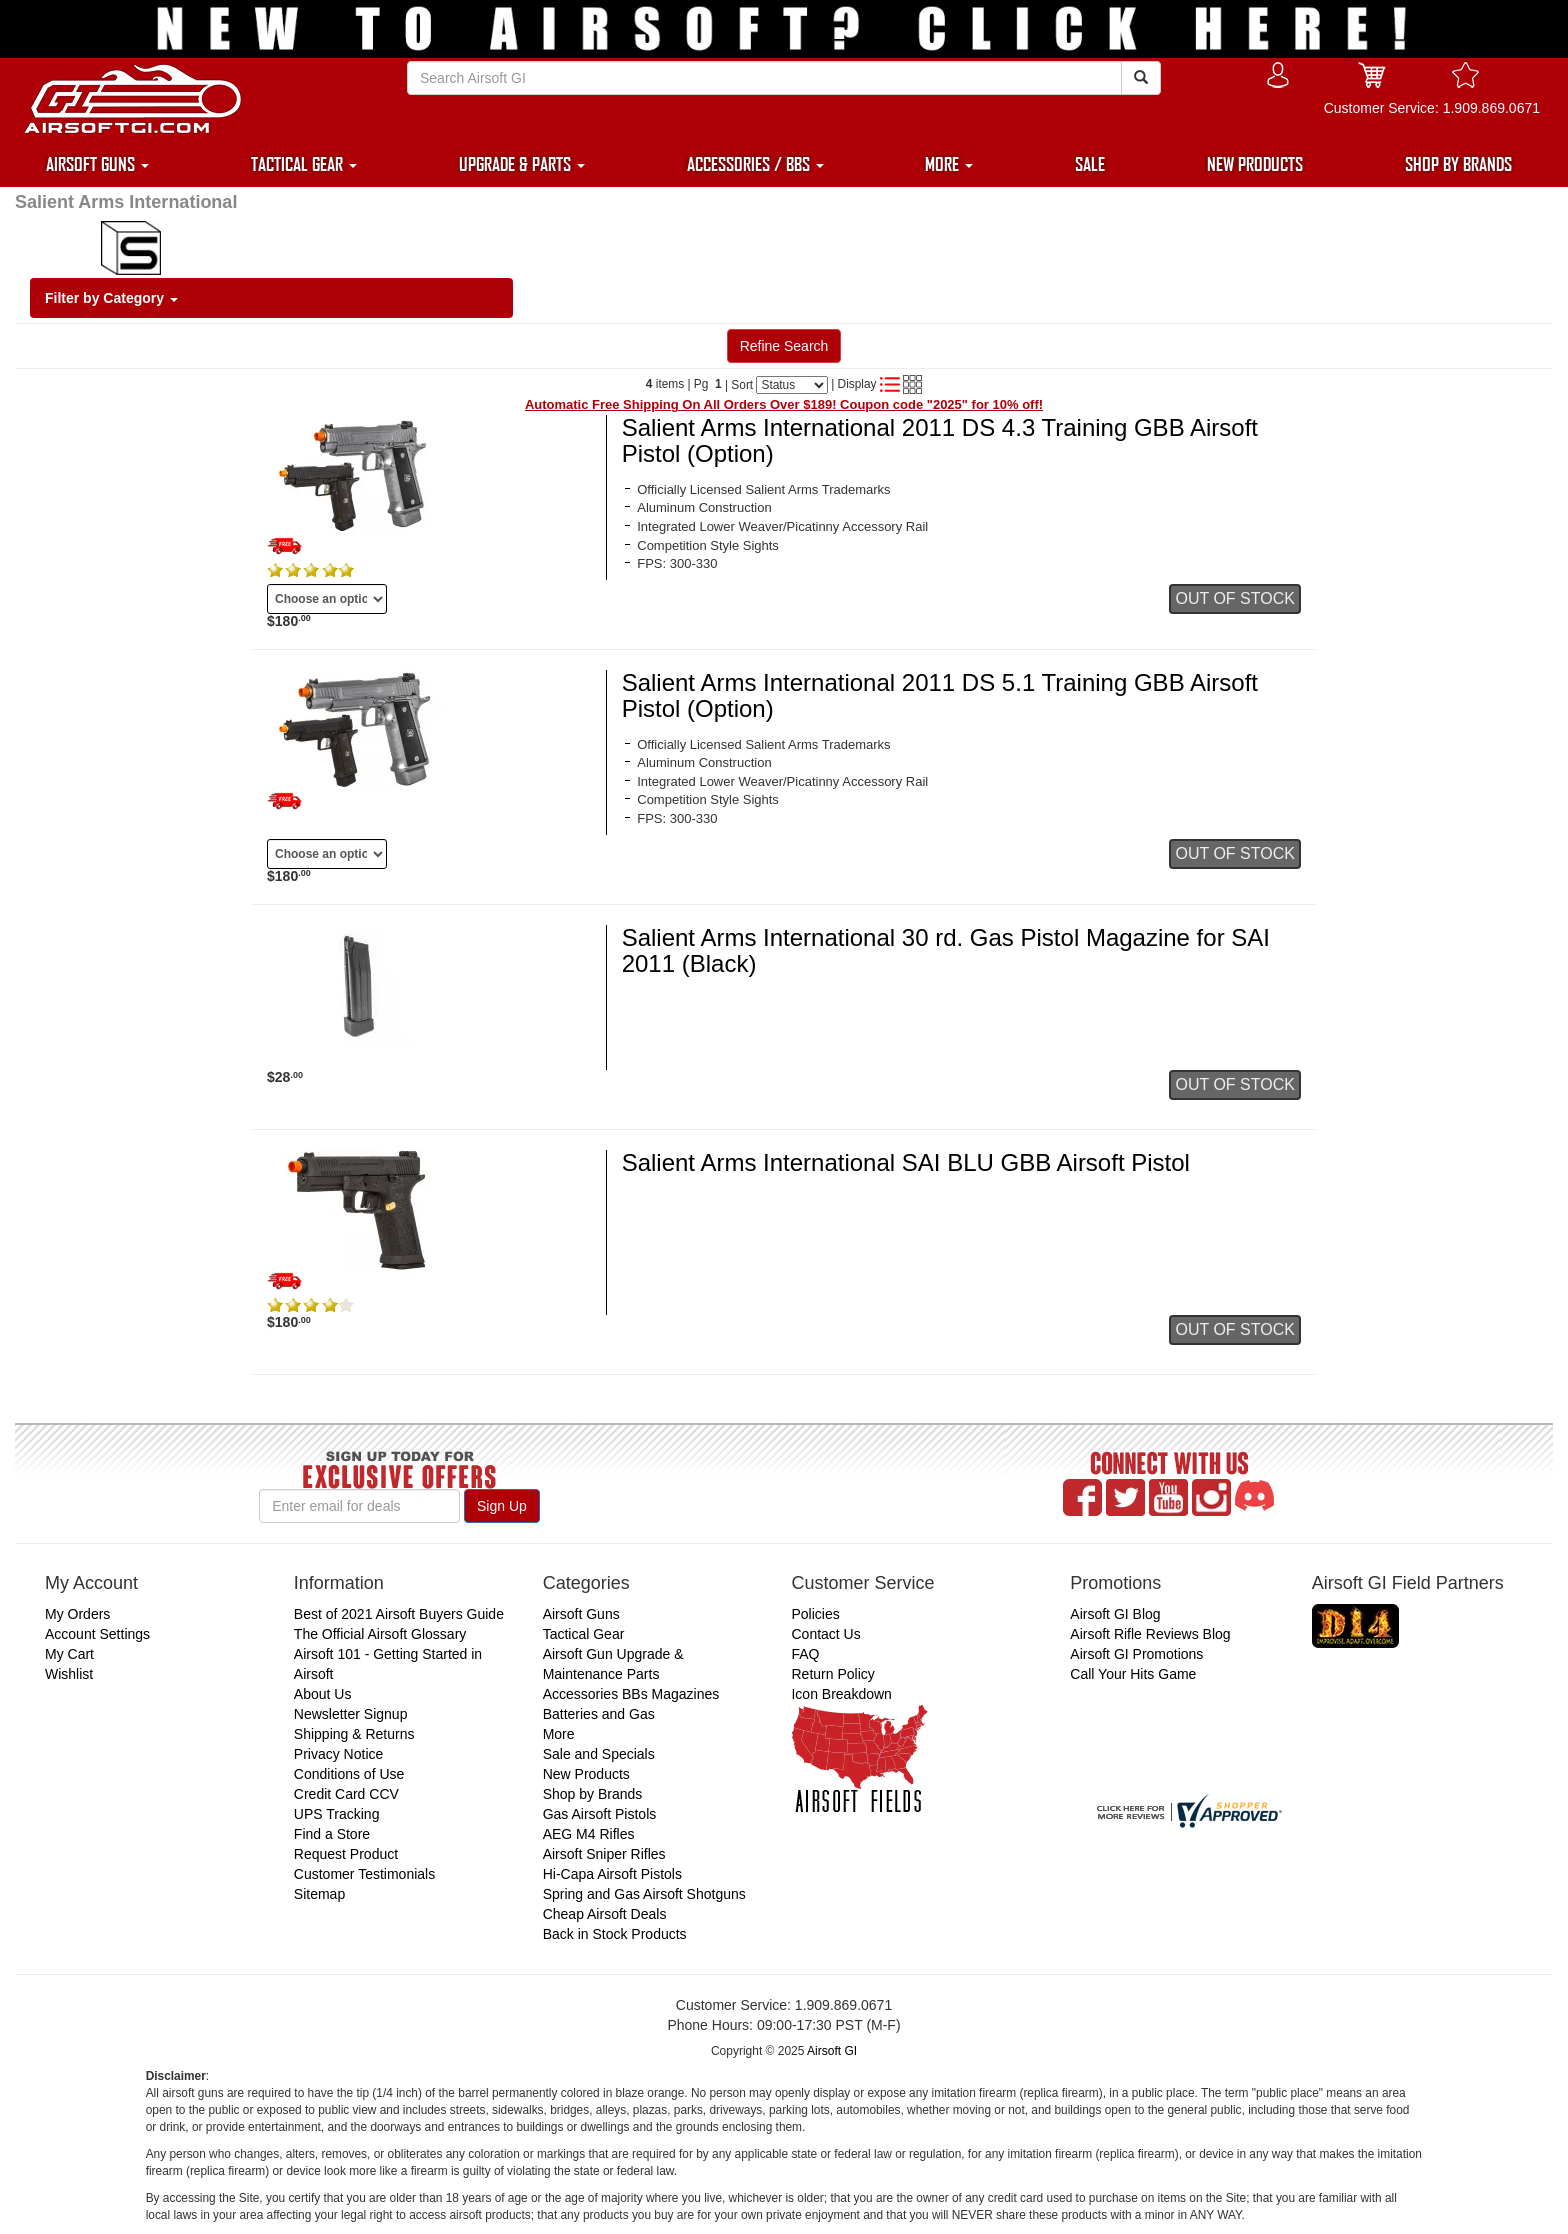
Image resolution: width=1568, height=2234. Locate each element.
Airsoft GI (832, 2051)
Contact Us (825, 1634)
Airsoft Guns (581, 1614)
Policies (815, 1614)
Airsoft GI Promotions (1136, 1654)
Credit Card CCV (346, 1794)
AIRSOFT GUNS (97, 164)
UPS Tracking (337, 1814)
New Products (586, 1774)
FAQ (805, 1654)
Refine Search (784, 346)
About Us (323, 1694)
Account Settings (97, 1634)
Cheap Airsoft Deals (605, 1914)
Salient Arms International (126, 202)
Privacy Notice (338, 1754)
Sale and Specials (599, 1754)
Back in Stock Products (615, 1934)
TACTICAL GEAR (304, 164)
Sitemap (319, 1894)
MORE (949, 164)
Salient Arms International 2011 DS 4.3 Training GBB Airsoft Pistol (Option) (940, 440)
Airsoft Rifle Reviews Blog (1150, 1634)
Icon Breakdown (841, 1694)
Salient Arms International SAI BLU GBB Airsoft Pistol (906, 1162)
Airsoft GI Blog (1115, 1614)
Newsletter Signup (351, 1714)
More (559, 1734)
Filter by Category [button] (111, 298)
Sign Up (502, 1506)
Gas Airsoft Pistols (600, 1814)
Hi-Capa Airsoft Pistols (612, 1874)
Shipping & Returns (354, 1734)
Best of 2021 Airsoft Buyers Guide (399, 1614)
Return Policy (832, 1674)
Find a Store (332, 1834)
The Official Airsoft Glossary (380, 1634)
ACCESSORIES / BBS (755, 164)
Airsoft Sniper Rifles (604, 1854)
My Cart (69, 1654)
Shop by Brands (593, 1794)
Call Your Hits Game (1133, 1674)
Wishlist (69, 1674)
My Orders (77, 1614)
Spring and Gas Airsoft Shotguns (644, 1894)
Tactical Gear (584, 1634)
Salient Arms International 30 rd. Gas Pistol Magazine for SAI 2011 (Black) (946, 950)
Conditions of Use (349, 1774)
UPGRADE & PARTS (522, 164)
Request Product (346, 1854)
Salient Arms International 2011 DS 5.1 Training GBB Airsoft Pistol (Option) (940, 695)
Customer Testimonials (364, 1874)
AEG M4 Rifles (589, 1834)
